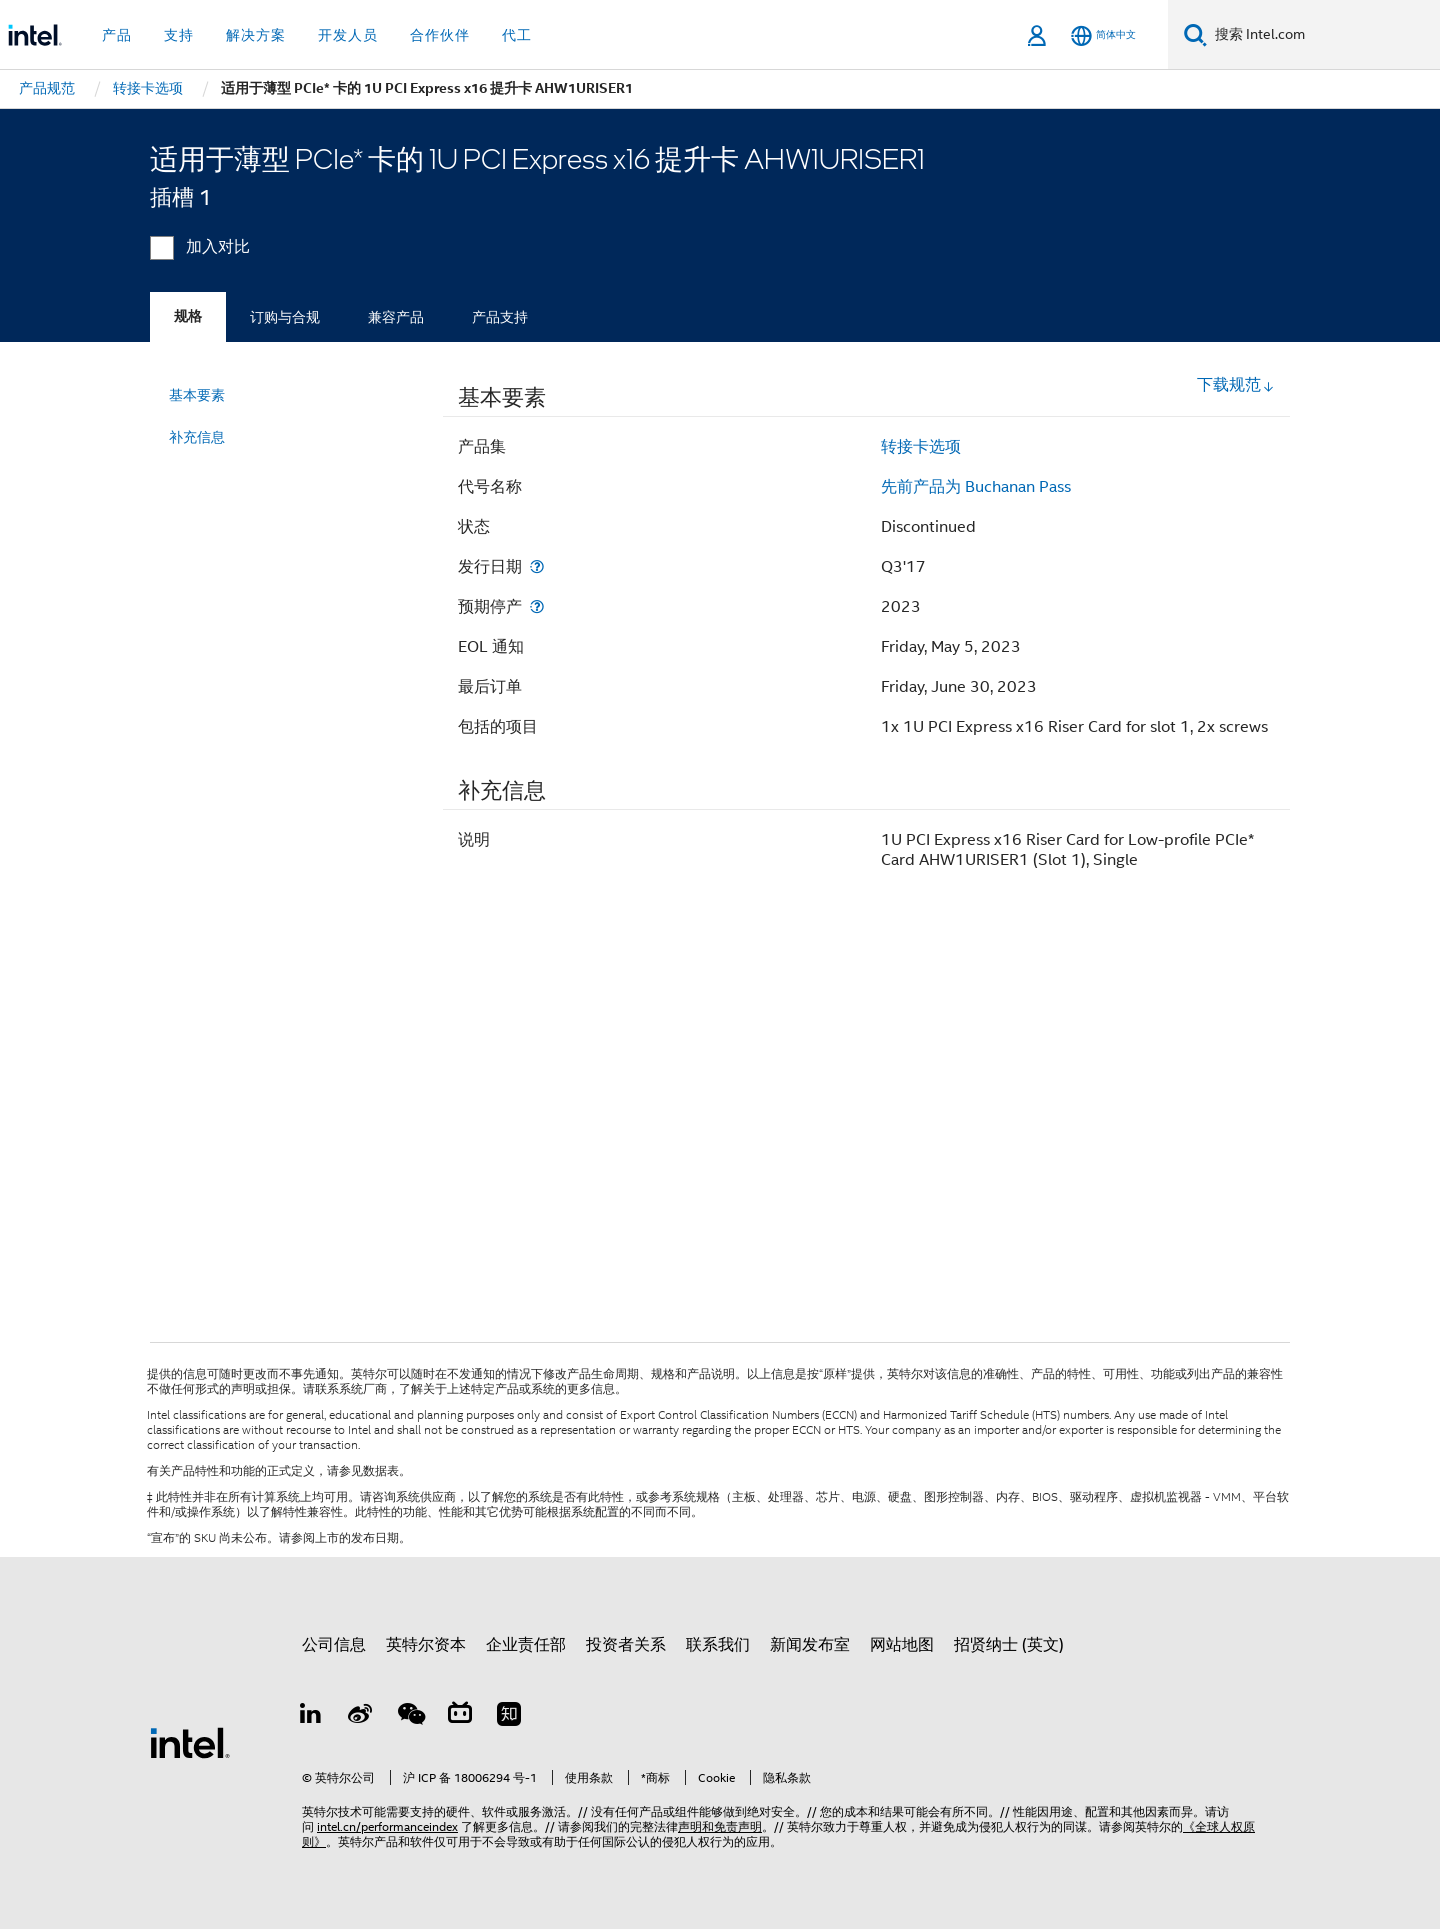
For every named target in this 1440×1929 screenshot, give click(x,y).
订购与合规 (285, 317)
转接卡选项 (921, 447)
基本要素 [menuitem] (197, 395)
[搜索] (1195, 34)
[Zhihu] (509, 1717)
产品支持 (500, 317)
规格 (188, 316)
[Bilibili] (460, 1717)
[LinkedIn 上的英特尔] (311, 1717)
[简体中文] (1103, 35)
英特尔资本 (426, 1645)
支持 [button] (179, 35)
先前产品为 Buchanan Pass (976, 487)
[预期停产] (537, 606)
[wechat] (410, 1717)
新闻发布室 (810, 1645)
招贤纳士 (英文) (1009, 1645)
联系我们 (718, 1645)
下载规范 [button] (1236, 385)
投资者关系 (626, 1645)
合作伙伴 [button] (440, 35)
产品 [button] (117, 35)
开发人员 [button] (348, 35)
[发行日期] (537, 566)
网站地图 (902, 1645)
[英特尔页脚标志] (190, 1742)
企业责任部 (526, 1645)
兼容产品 (396, 317)
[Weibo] (361, 1717)
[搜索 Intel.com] (1323, 35)
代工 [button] (517, 35)
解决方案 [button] (256, 35)
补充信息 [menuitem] (197, 437)
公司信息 (334, 1645)
